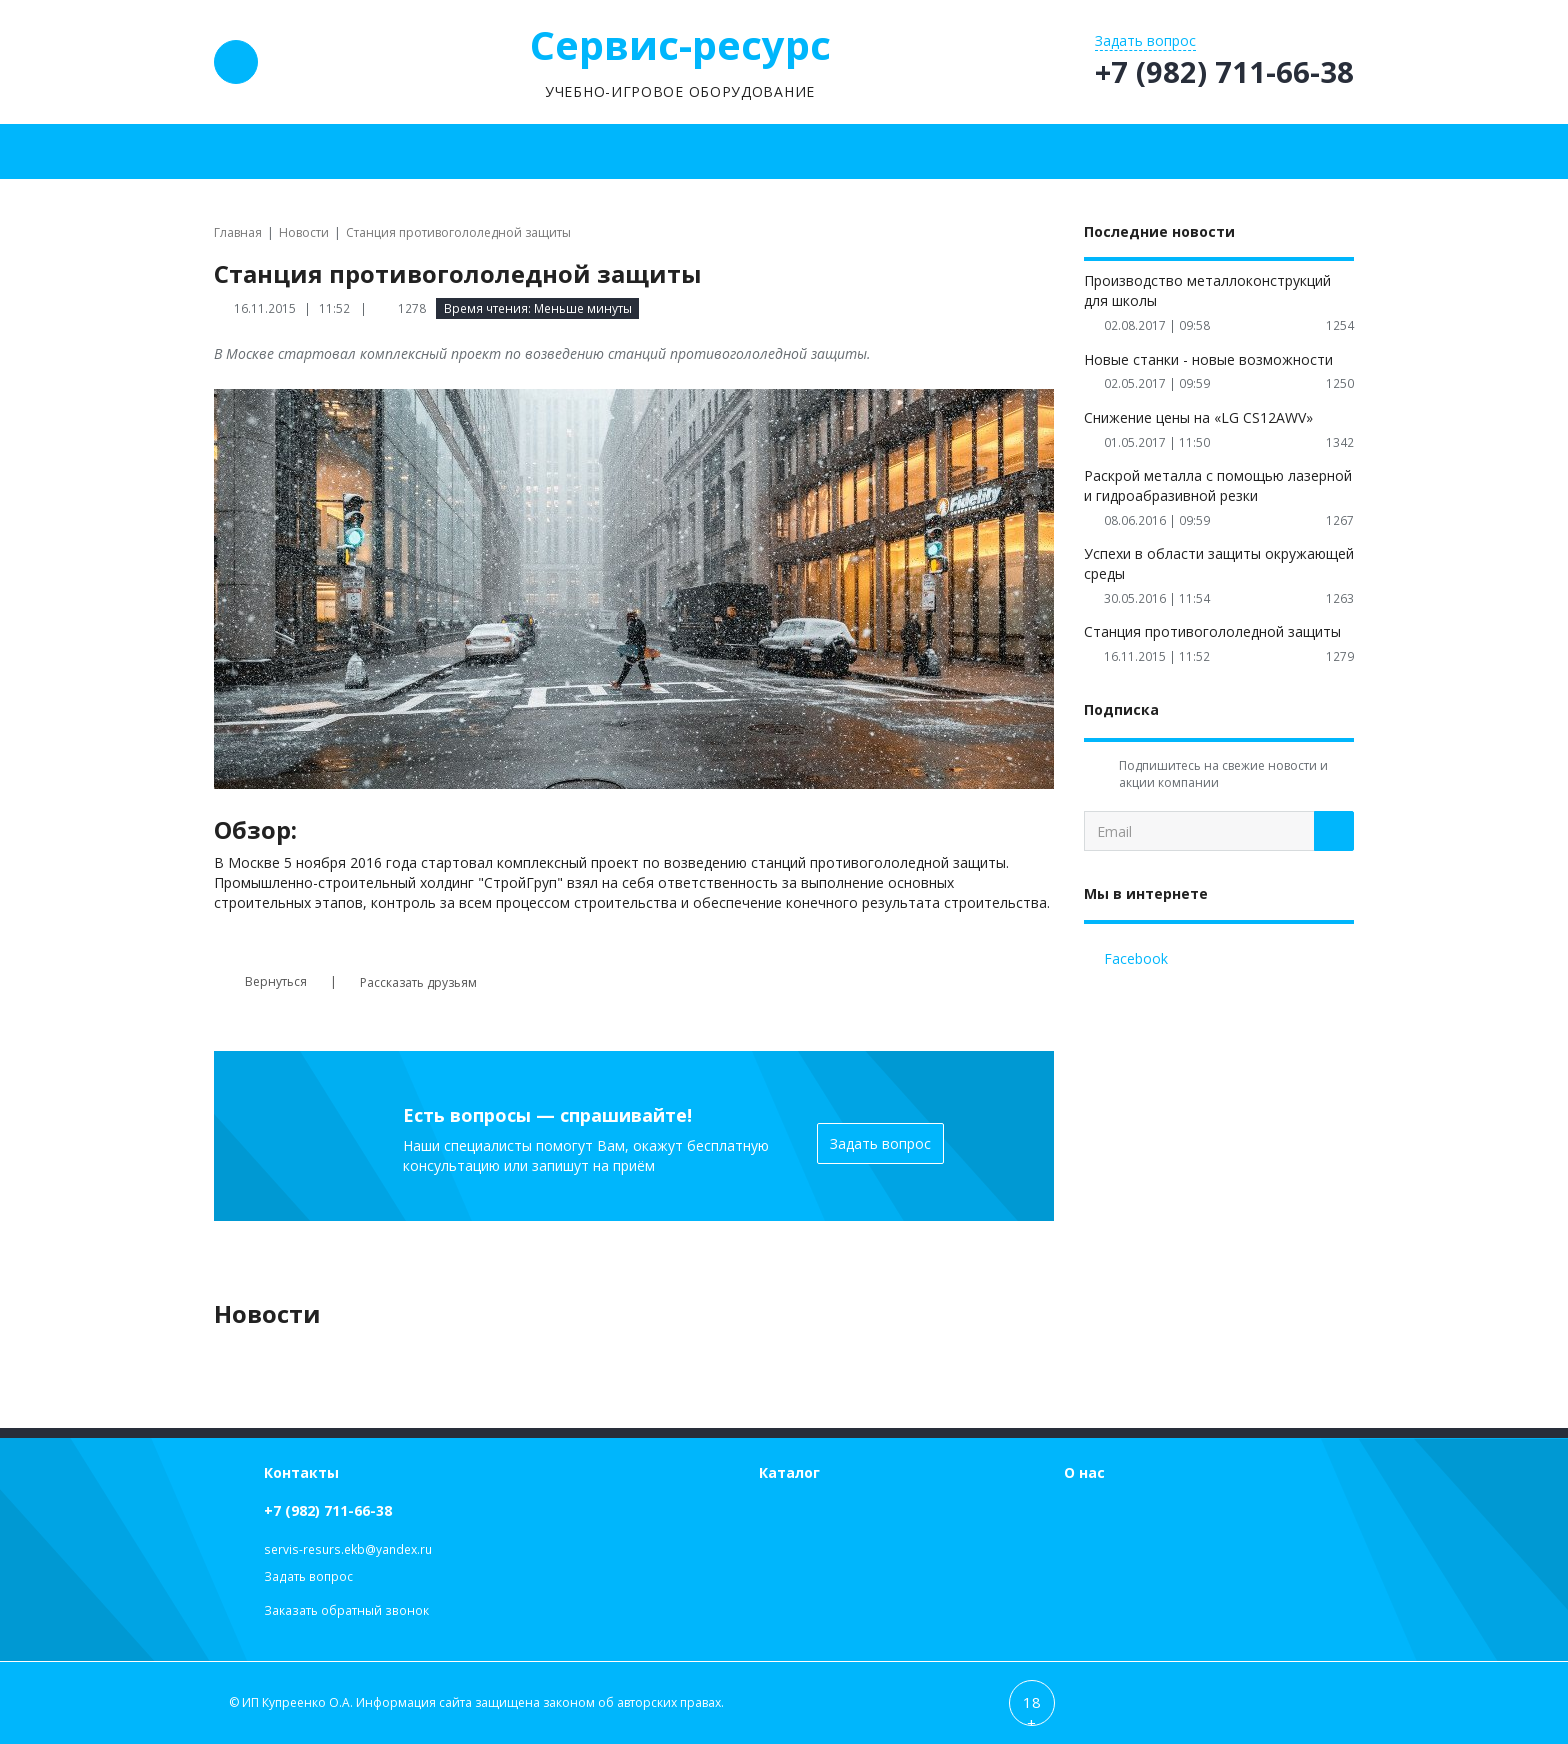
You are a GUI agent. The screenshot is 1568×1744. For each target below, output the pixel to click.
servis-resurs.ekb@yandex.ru (348, 1549)
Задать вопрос (880, 1143)
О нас (1084, 1472)
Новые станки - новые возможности (1208, 359)
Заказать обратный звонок (346, 1610)
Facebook (1136, 958)
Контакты (301, 1472)
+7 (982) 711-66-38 (328, 1510)
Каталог (789, 1472)
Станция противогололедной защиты (1212, 631)
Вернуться (260, 982)
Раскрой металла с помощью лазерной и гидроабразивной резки (1218, 485)
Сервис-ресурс (680, 44)
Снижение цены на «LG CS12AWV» (1198, 417)
